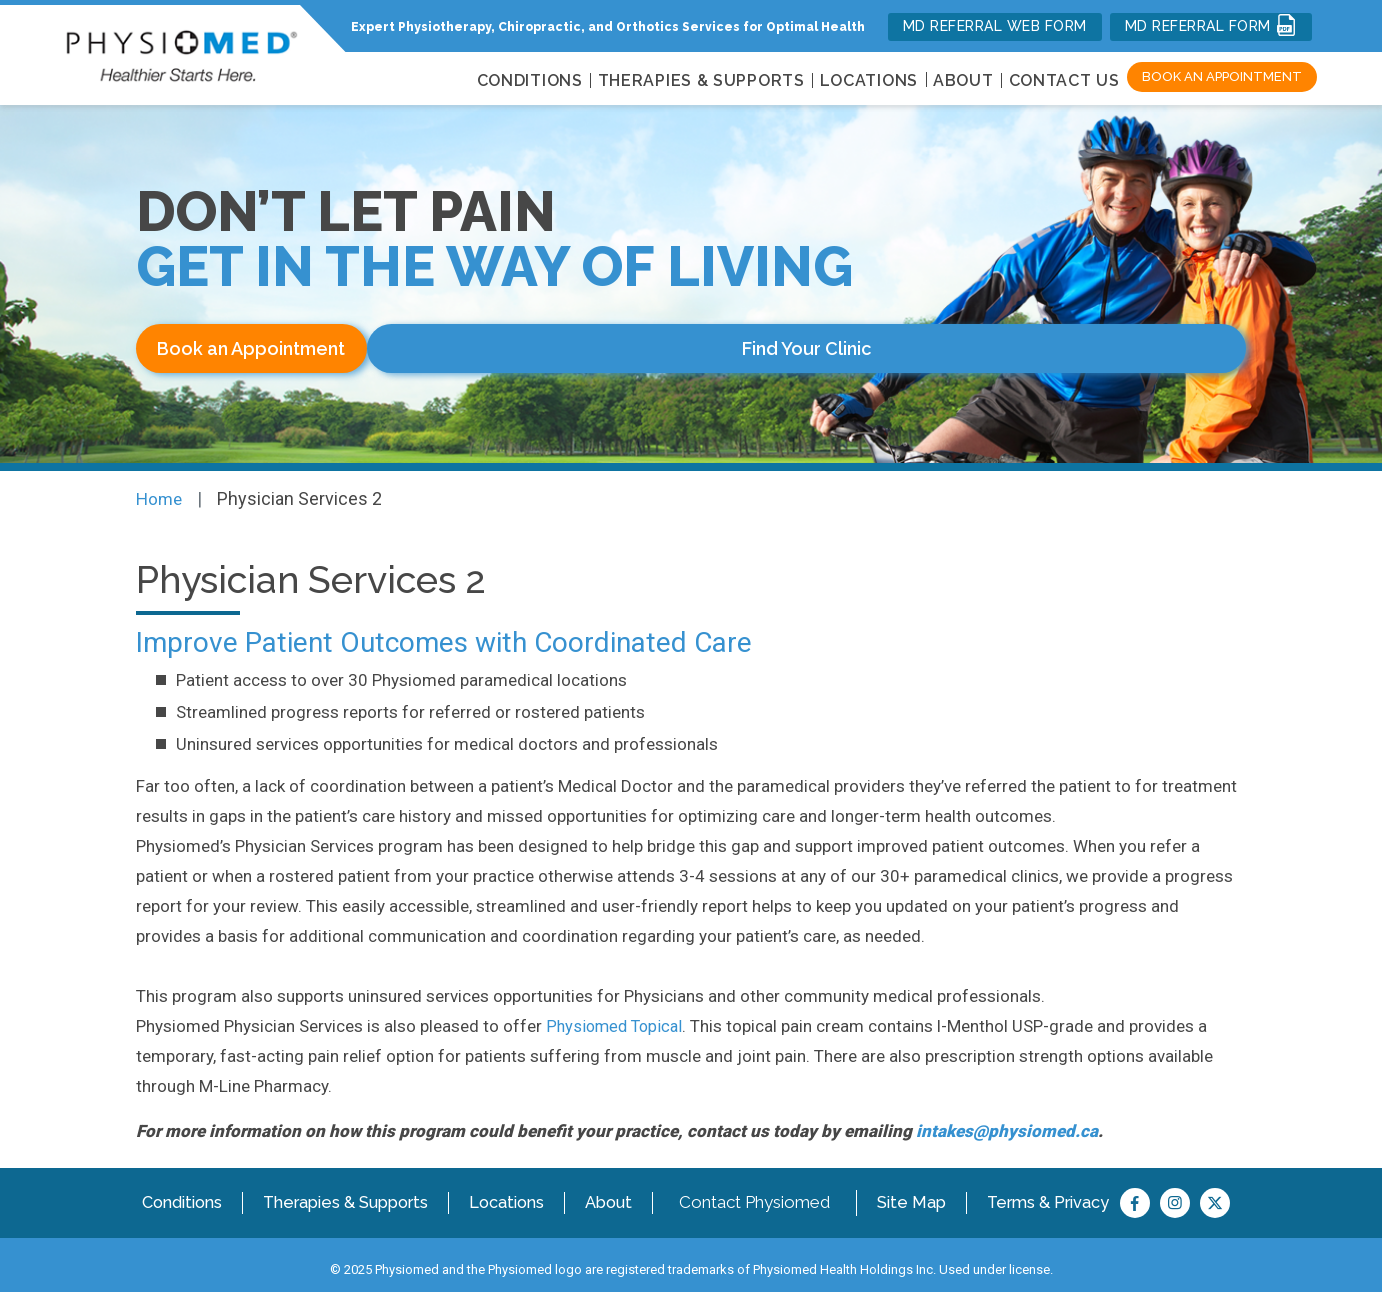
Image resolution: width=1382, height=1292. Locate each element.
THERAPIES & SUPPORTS (701, 80)
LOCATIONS (869, 80)
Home (160, 488)
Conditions (182, 1191)
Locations (510, 1191)
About (963, 80)
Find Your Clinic (520, 348)
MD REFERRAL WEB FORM (995, 26)
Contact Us (1064, 80)
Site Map (915, 1191)
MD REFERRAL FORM (1211, 25)
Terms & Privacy (1052, 1191)
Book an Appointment (1222, 76)
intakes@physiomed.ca (1007, 1120)
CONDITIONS (530, 80)
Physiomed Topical (617, 1015)
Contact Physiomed (758, 1191)
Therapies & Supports (347, 1191)
